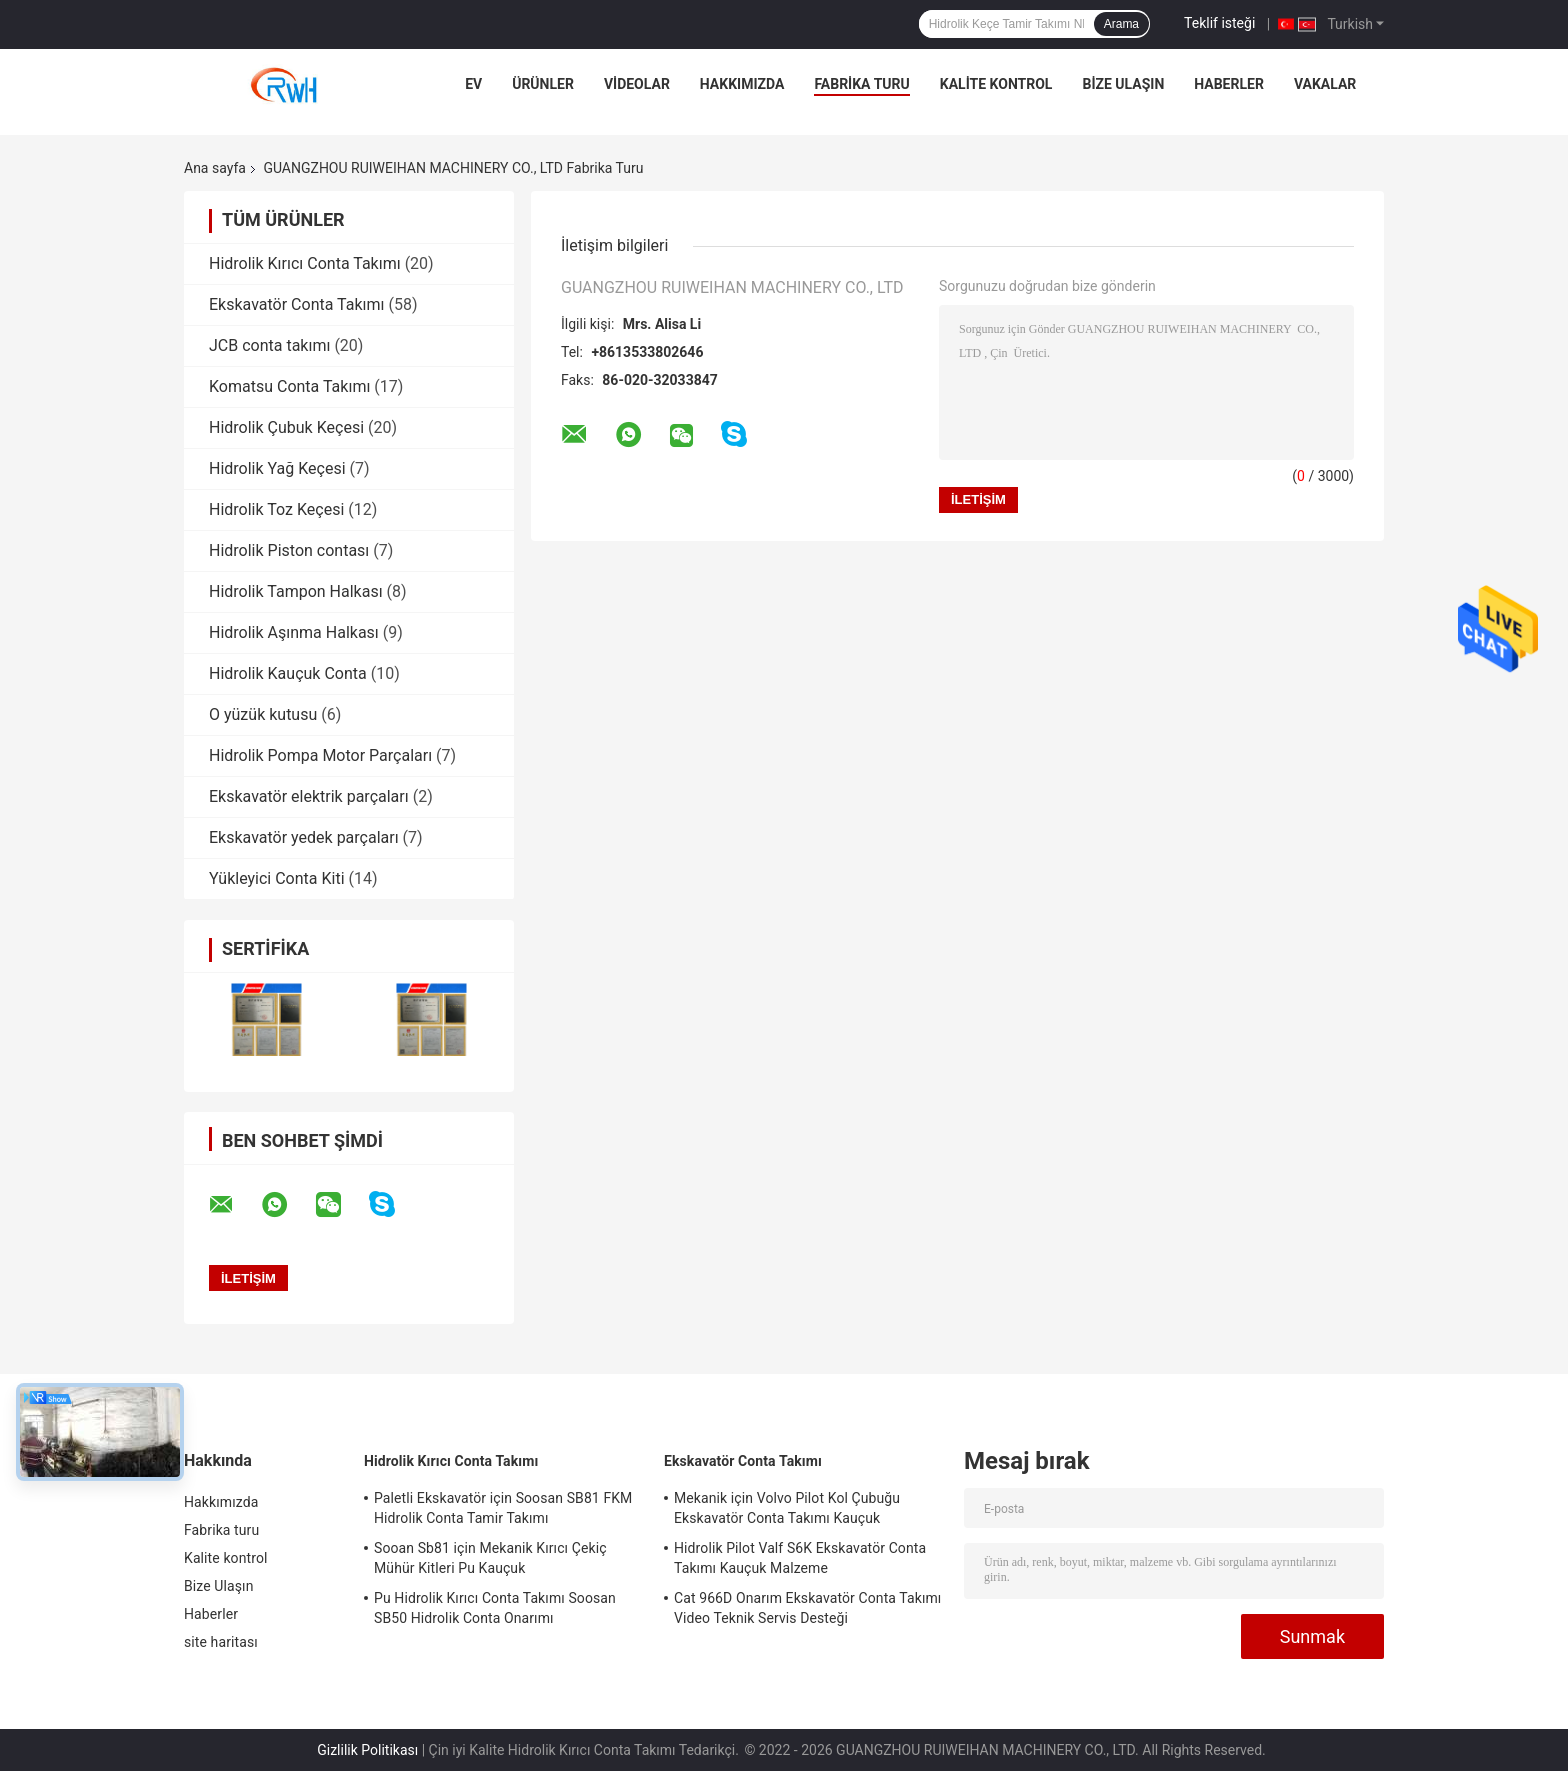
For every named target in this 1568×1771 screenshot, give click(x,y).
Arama (1121, 24)
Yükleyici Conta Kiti (277, 878)
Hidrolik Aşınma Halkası (294, 632)
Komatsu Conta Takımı (289, 386)
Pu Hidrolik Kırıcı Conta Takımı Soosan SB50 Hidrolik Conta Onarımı (495, 1608)
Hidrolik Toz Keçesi (276, 509)
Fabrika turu (861, 84)
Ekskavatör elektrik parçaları (309, 796)
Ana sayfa (215, 168)
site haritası (221, 1642)
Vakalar (1325, 84)
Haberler (1229, 84)
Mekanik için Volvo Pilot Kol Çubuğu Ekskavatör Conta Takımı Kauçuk (787, 1508)
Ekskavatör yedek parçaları (304, 837)
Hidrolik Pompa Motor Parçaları (320, 755)
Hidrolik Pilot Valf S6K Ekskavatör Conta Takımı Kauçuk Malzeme (800, 1558)
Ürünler (543, 84)
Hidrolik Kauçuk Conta (288, 673)
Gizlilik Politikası (367, 1750)
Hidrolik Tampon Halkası (296, 591)
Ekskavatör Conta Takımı (296, 304)
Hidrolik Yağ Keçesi (277, 468)
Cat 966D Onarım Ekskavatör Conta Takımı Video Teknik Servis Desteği (807, 1608)
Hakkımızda (742, 84)
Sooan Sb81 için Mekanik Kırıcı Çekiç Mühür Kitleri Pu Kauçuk (490, 1558)
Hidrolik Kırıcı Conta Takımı (305, 263)
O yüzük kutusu (263, 714)
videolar (637, 84)
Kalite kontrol (996, 84)
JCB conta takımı (269, 345)
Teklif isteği (1219, 23)
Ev (473, 84)
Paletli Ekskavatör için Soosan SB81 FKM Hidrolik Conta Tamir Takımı (503, 1508)
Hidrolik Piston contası (289, 550)
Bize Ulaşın (1123, 84)
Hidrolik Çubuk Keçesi (286, 427)
